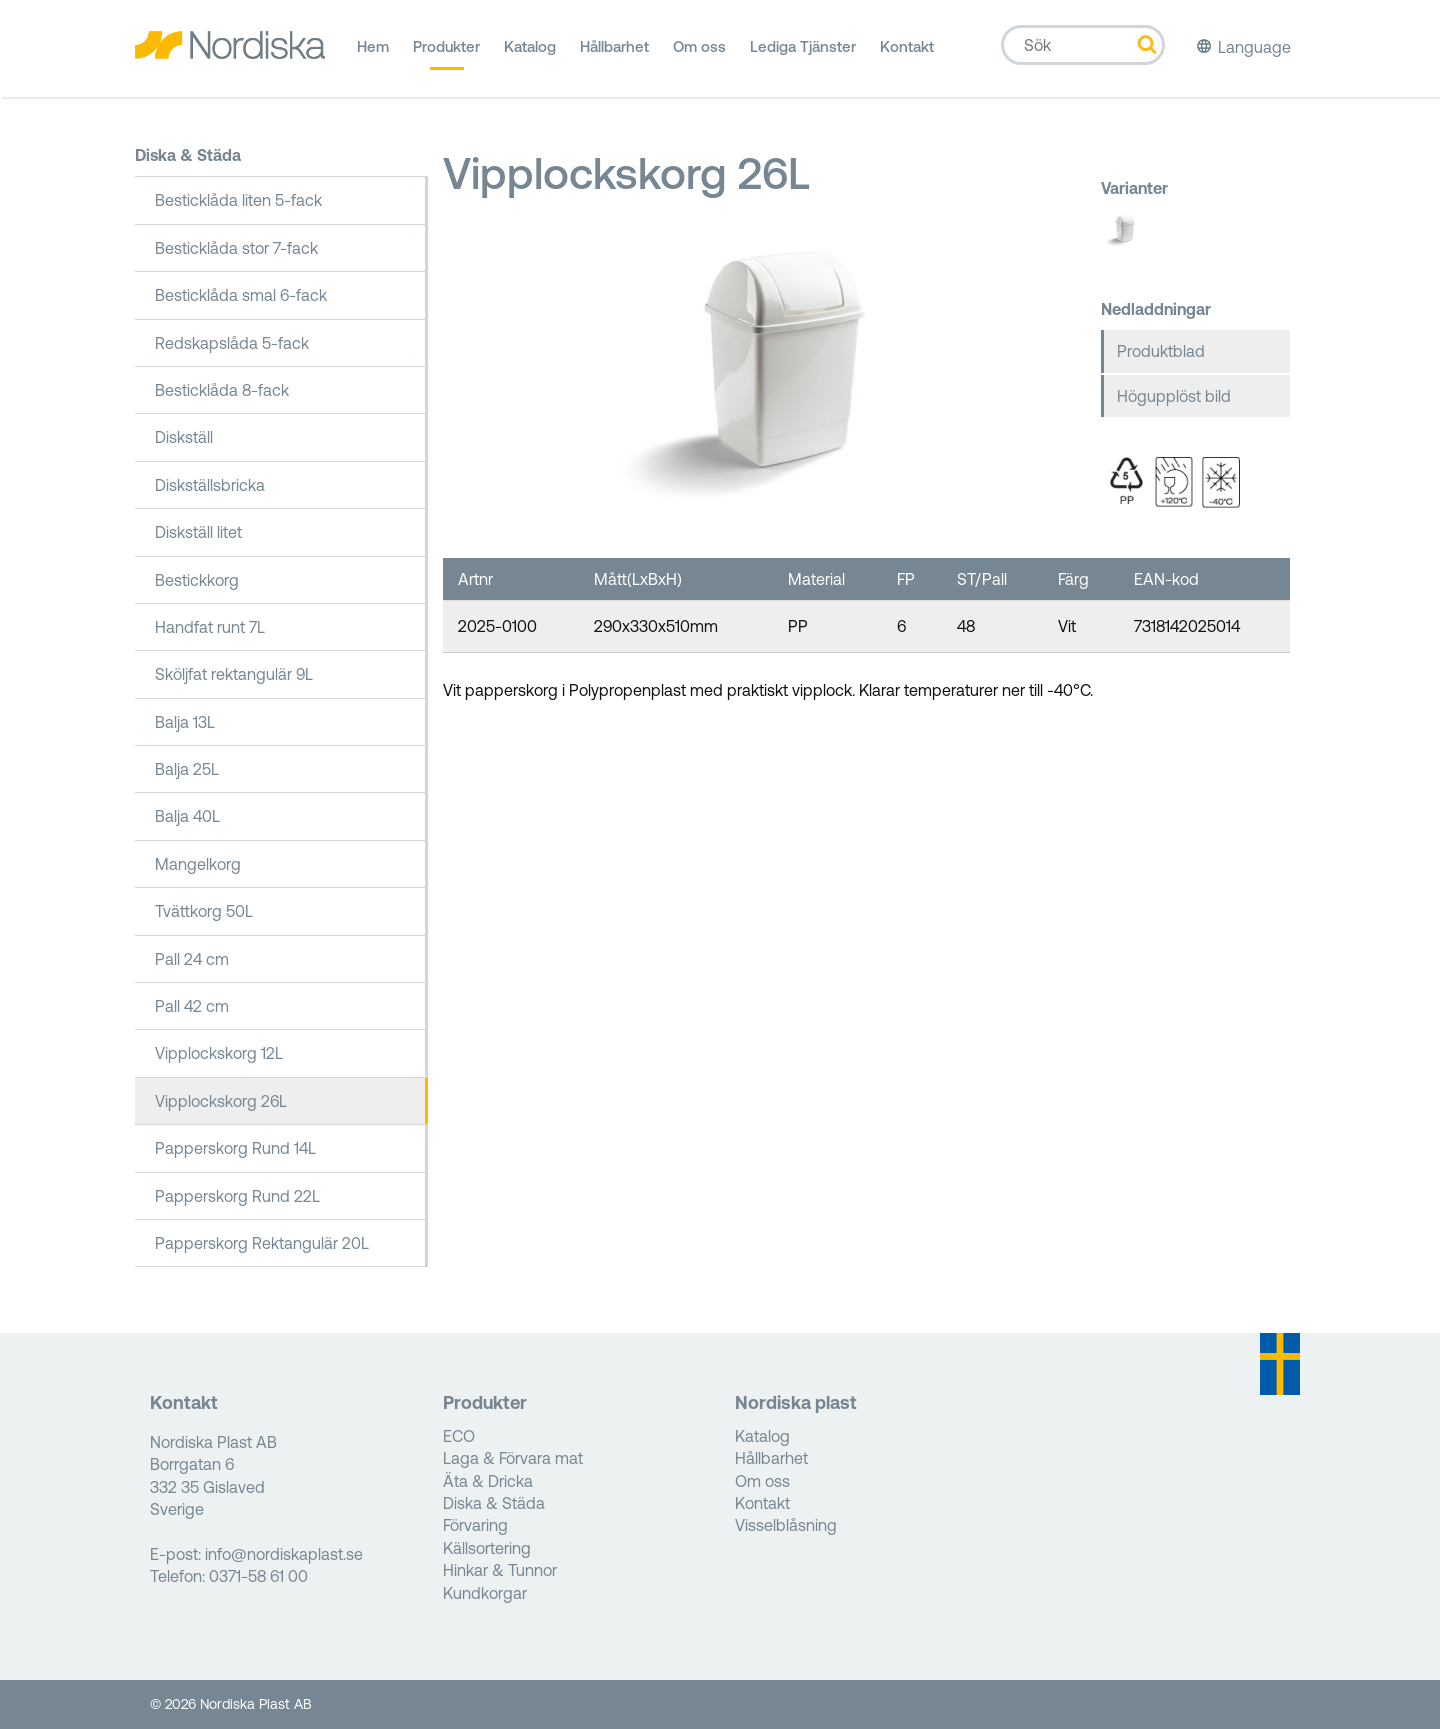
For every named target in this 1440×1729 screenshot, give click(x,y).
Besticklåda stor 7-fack (236, 248)
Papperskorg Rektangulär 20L (262, 1243)
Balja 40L (187, 816)
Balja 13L (185, 722)
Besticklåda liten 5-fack (238, 200)
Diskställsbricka (210, 485)
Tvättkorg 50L (204, 911)
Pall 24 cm (192, 959)
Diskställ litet (198, 532)
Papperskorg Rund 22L (237, 1196)
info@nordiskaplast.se (284, 1554)
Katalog (530, 54)
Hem (373, 54)
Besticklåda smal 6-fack (241, 295)
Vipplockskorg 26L (221, 1101)
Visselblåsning (786, 1525)
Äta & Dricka (488, 1481)
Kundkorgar (485, 1593)
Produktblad (1161, 351)
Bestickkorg (197, 580)
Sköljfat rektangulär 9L (234, 674)
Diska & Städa (188, 155)
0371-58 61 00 (258, 1576)
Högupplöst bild (1174, 396)
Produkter (446, 54)
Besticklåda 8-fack (222, 390)
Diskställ (184, 437)
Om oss (699, 54)
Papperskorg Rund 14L (235, 1148)
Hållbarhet (614, 54)
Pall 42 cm (192, 1006)
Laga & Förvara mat (513, 1458)
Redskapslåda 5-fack (232, 343)
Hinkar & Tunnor (500, 1570)
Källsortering (487, 1548)
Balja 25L (187, 769)
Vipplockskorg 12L (219, 1053)
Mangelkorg (198, 864)
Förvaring (475, 1525)
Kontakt (907, 54)
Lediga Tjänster (803, 54)
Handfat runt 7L (210, 627)
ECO (459, 1436)
